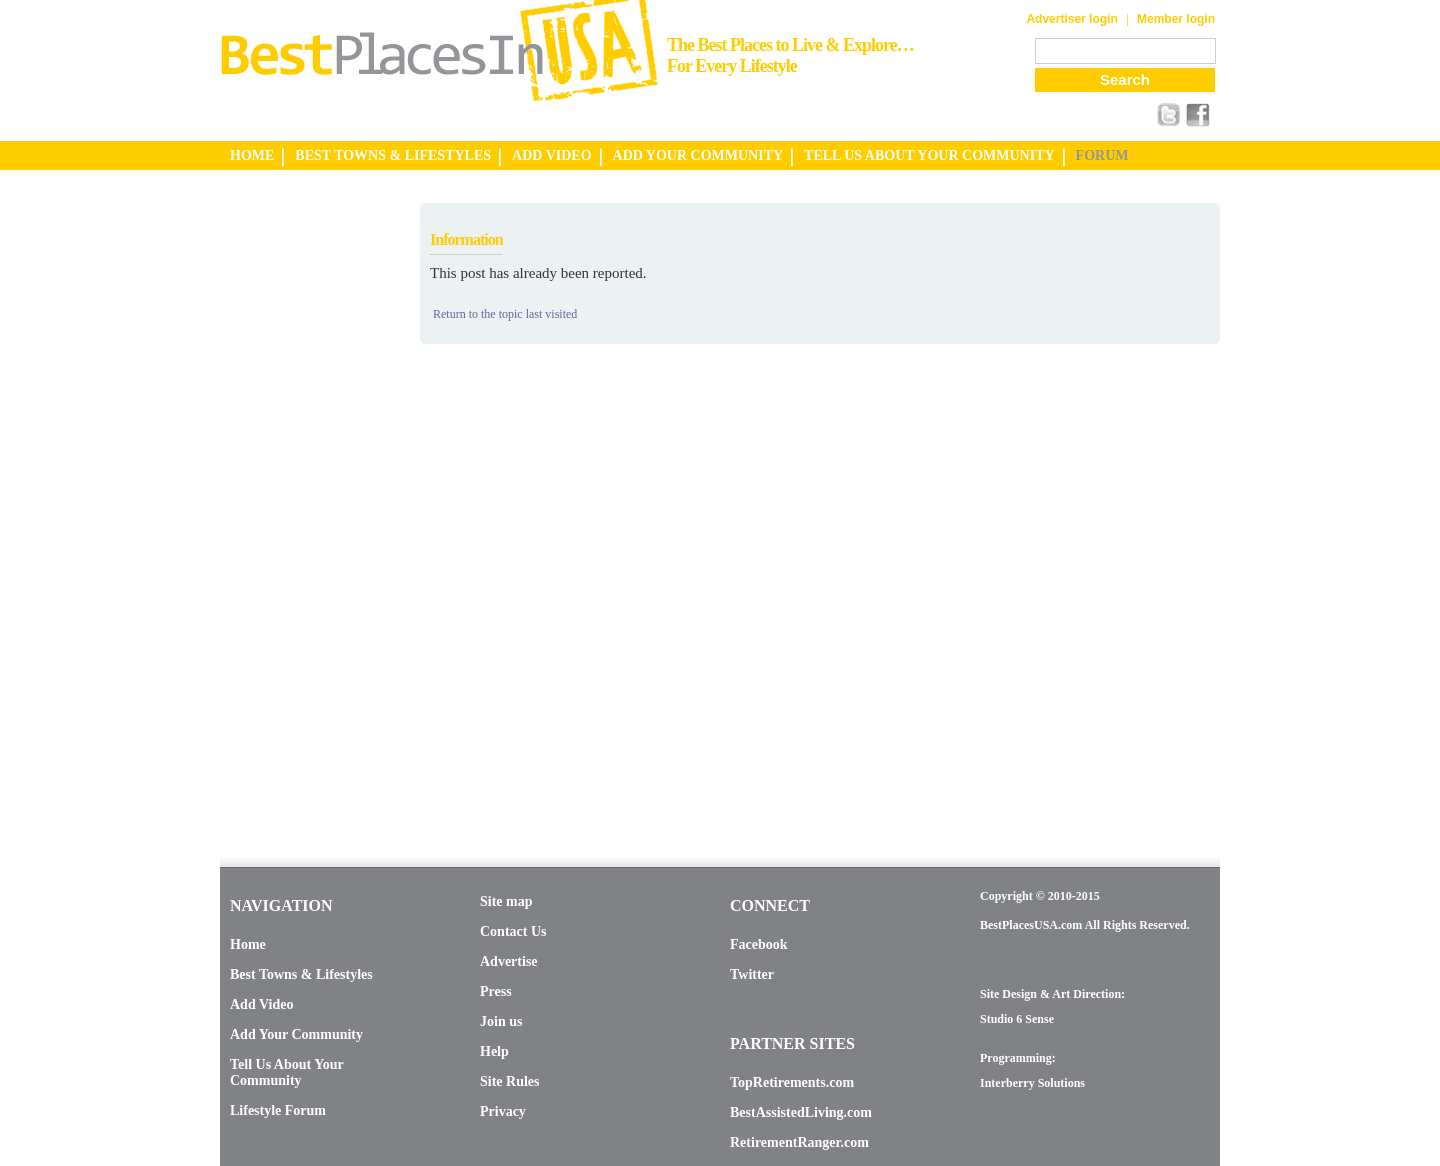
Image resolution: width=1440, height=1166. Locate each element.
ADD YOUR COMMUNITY (698, 155)
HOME (252, 155)
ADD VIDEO (551, 155)
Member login (1176, 19)
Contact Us (513, 931)
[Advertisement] (300, 503)
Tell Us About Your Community (286, 1072)
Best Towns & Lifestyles (301, 974)
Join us (501, 1021)
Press (496, 991)
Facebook (759, 944)
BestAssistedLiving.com (801, 1112)
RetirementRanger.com (799, 1142)
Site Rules (510, 1081)
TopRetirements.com (792, 1082)
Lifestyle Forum (278, 1110)
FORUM (1102, 155)
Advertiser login (1071, 19)
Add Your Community (296, 1034)
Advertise (509, 961)
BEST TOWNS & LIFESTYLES (393, 155)
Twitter (752, 974)
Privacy (503, 1111)
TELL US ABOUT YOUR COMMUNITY (929, 155)
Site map (506, 901)
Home (248, 944)
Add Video (261, 1004)
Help (494, 1051)
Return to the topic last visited (505, 314)
